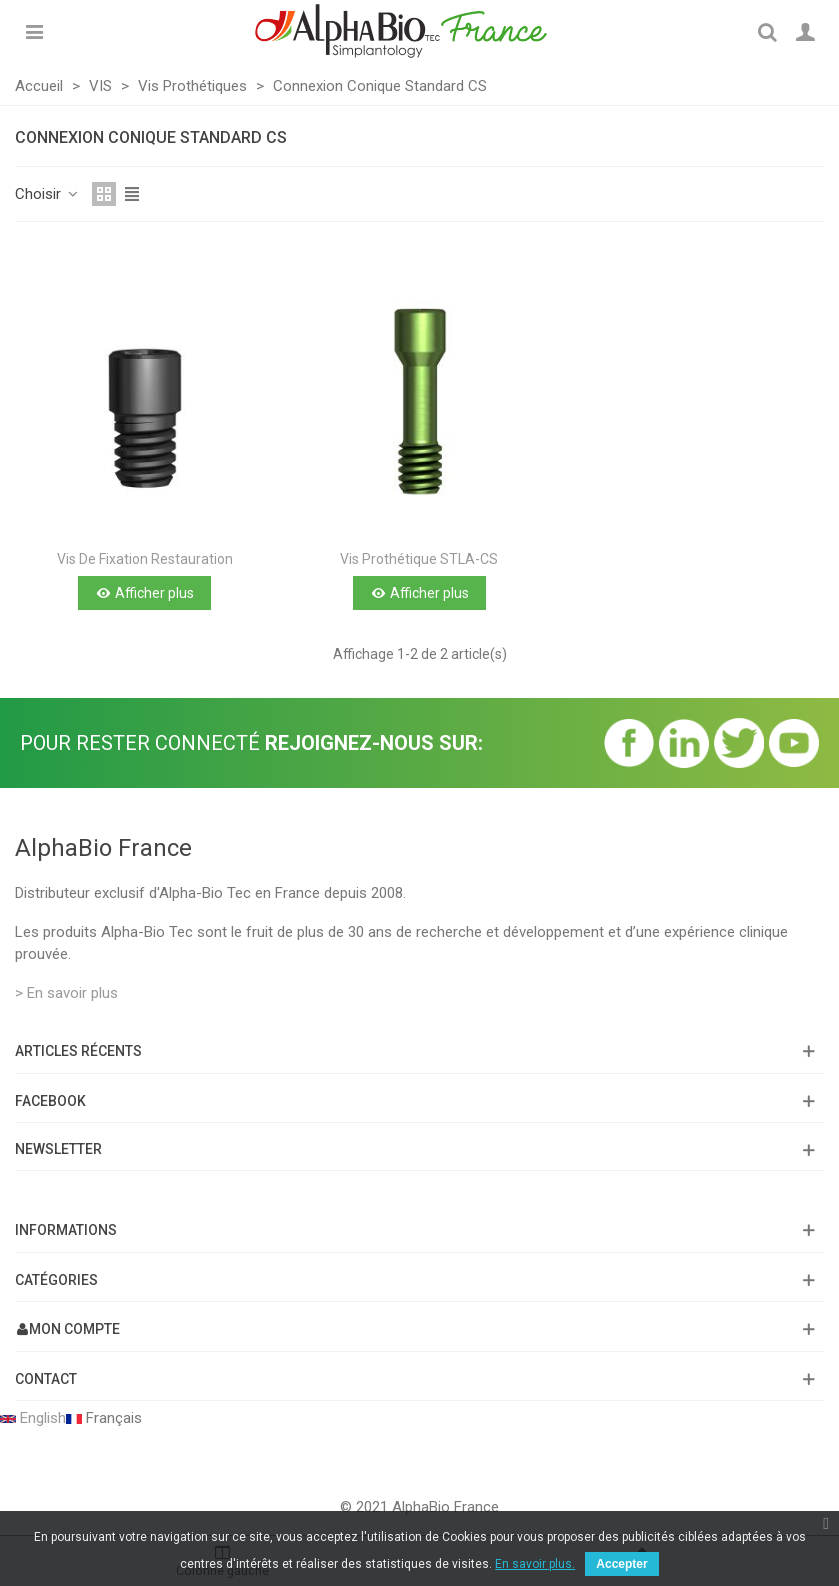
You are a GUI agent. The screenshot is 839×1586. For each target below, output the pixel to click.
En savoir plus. (535, 1564)
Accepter (621, 1564)
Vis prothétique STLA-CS (419, 559)
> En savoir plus (66, 993)
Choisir (47, 194)
